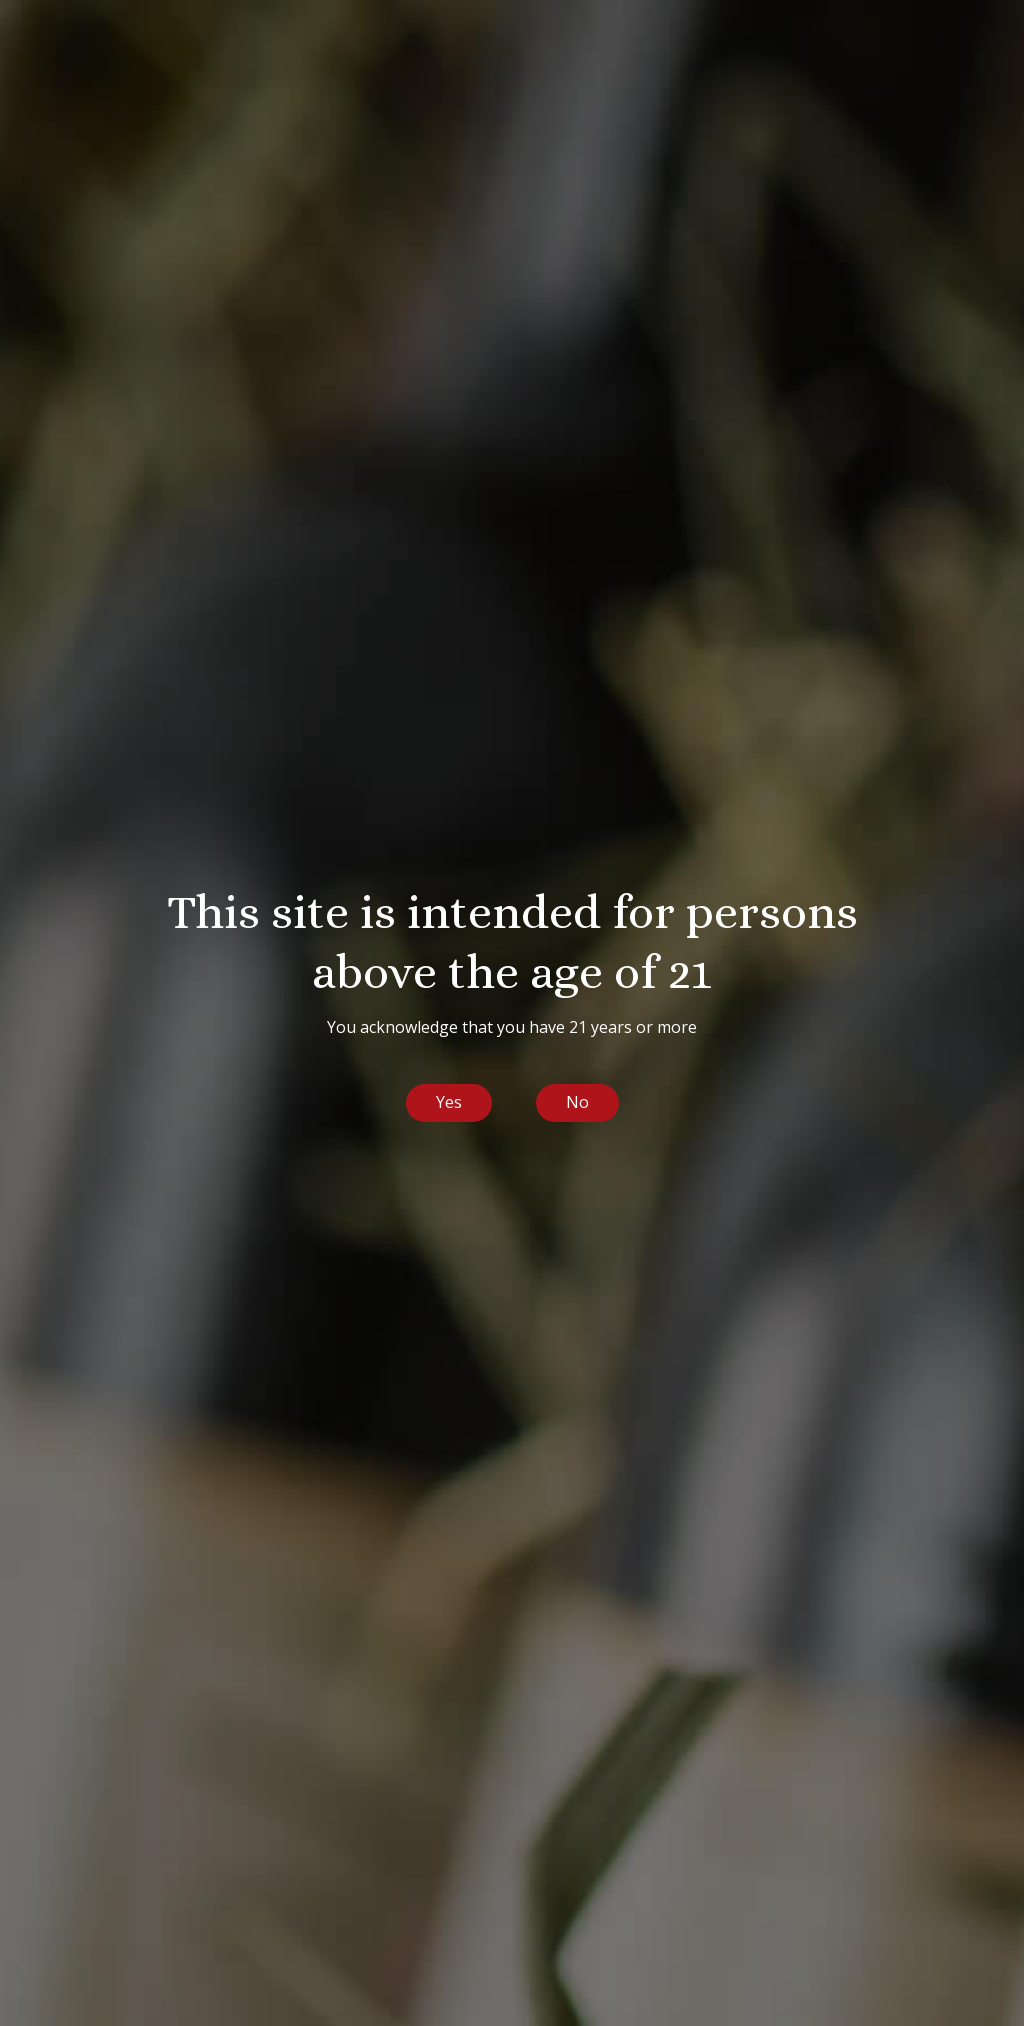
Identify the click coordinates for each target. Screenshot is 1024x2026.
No (577, 1102)
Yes (449, 1102)
